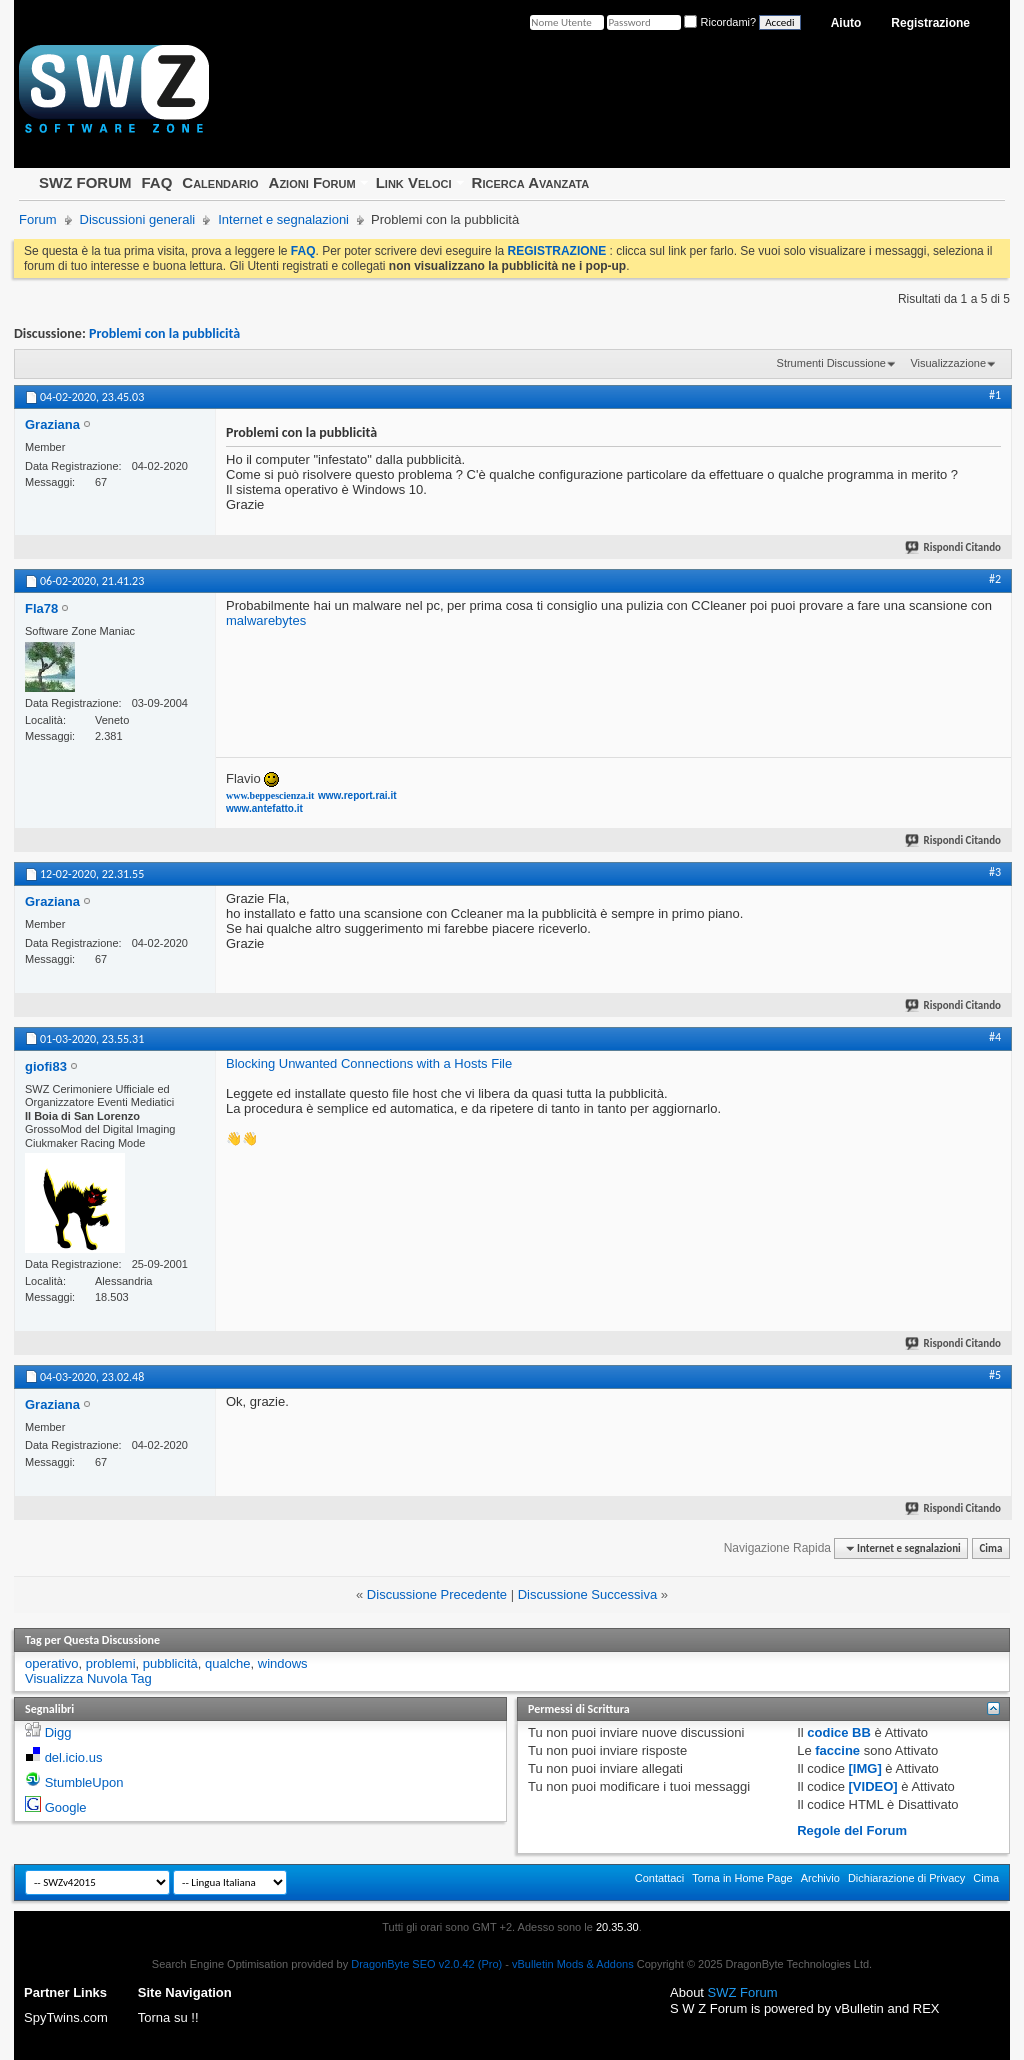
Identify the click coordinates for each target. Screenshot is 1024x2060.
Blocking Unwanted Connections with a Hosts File (369, 1063)
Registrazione (930, 23)
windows (283, 1663)
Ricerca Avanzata (531, 182)
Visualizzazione (948, 363)
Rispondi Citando (954, 547)
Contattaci (660, 1878)
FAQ (156, 182)
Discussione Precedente (437, 1594)
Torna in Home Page (742, 1878)
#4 (995, 1037)
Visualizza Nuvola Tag (88, 1678)
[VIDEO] (873, 1786)
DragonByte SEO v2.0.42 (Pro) (426, 1964)
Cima (990, 1548)
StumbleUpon (84, 1782)
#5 (995, 1375)
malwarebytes (266, 620)
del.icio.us (74, 1757)
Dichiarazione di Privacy (906, 1878)
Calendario (220, 182)
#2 (995, 579)
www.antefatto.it (264, 808)
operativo (51, 1663)
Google (66, 1807)
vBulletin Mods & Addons (573, 1964)
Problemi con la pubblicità (164, 333)
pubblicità (170, 1663)
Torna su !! (168, 2017)
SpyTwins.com (66, 2017)
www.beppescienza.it (270, 795)
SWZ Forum (743, 1992)
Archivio (820, 1878)
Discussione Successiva (587, 1594)
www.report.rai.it (357, 795)
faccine (837, 1750)
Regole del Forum (852, 1830)
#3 (995, 872)
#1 (995, 395)
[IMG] (865, 1768)
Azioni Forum (312, 182)
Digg (58, 1732)
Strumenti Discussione (831, 363)
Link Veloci (414, 182)
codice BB (839, 1732)
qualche (228, 1663)
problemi (111, 1663)
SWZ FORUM (85, 182)
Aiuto (846, 23)
